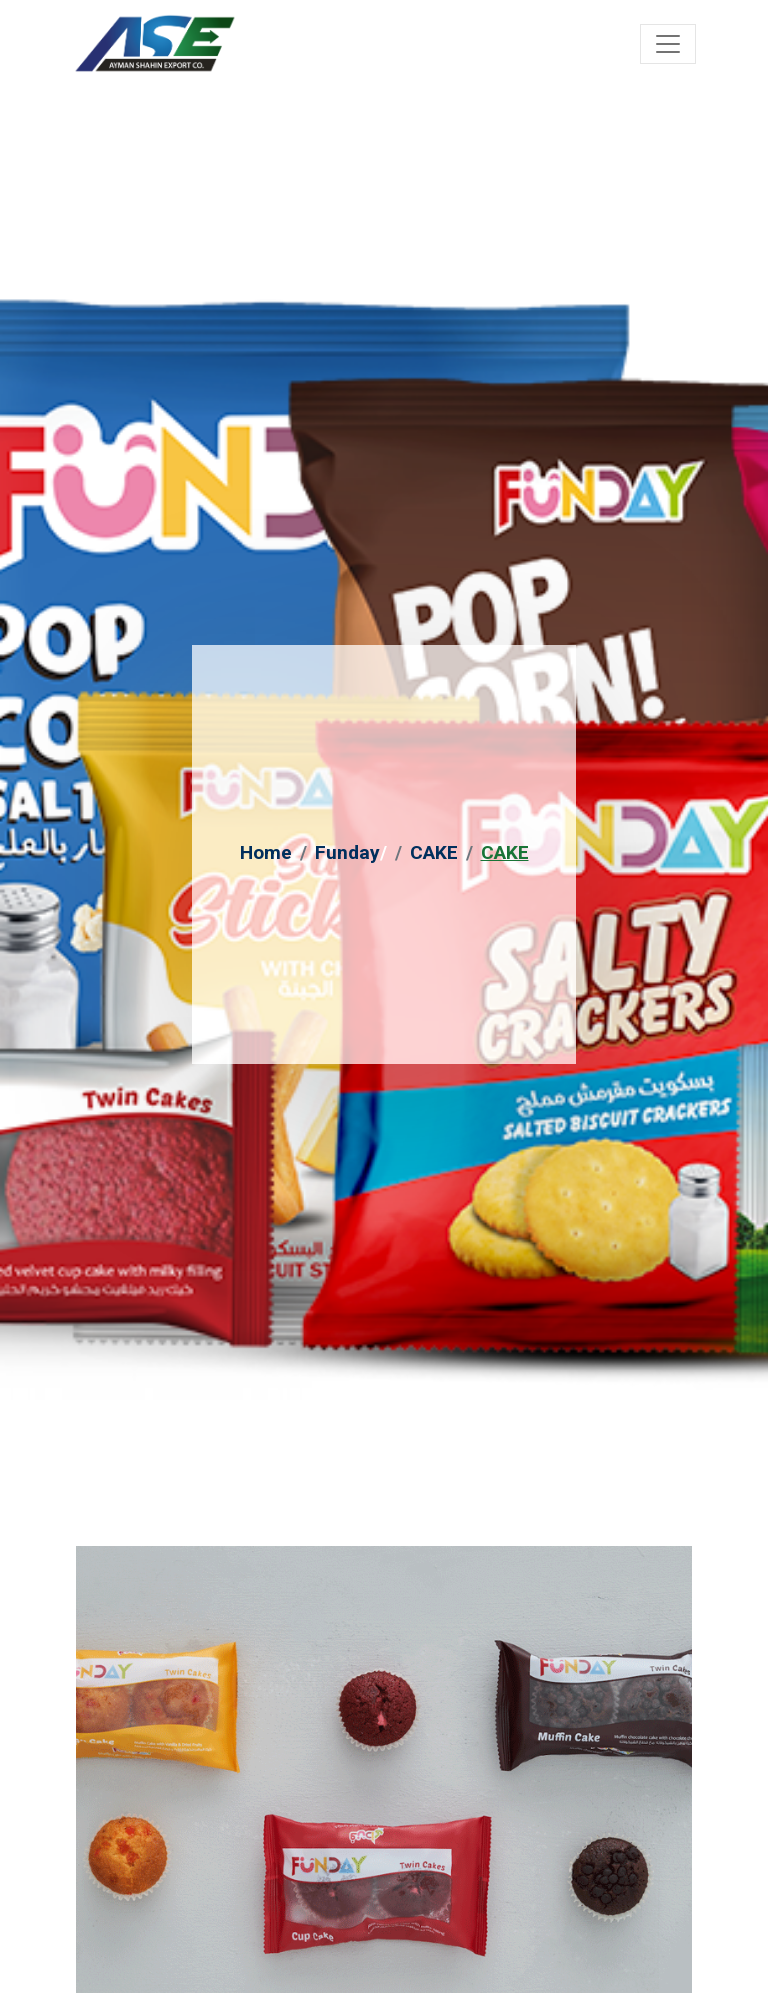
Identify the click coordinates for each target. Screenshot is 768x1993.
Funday (347, 852)
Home (266, 852)
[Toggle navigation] (668, 44)
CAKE (434, 852)
